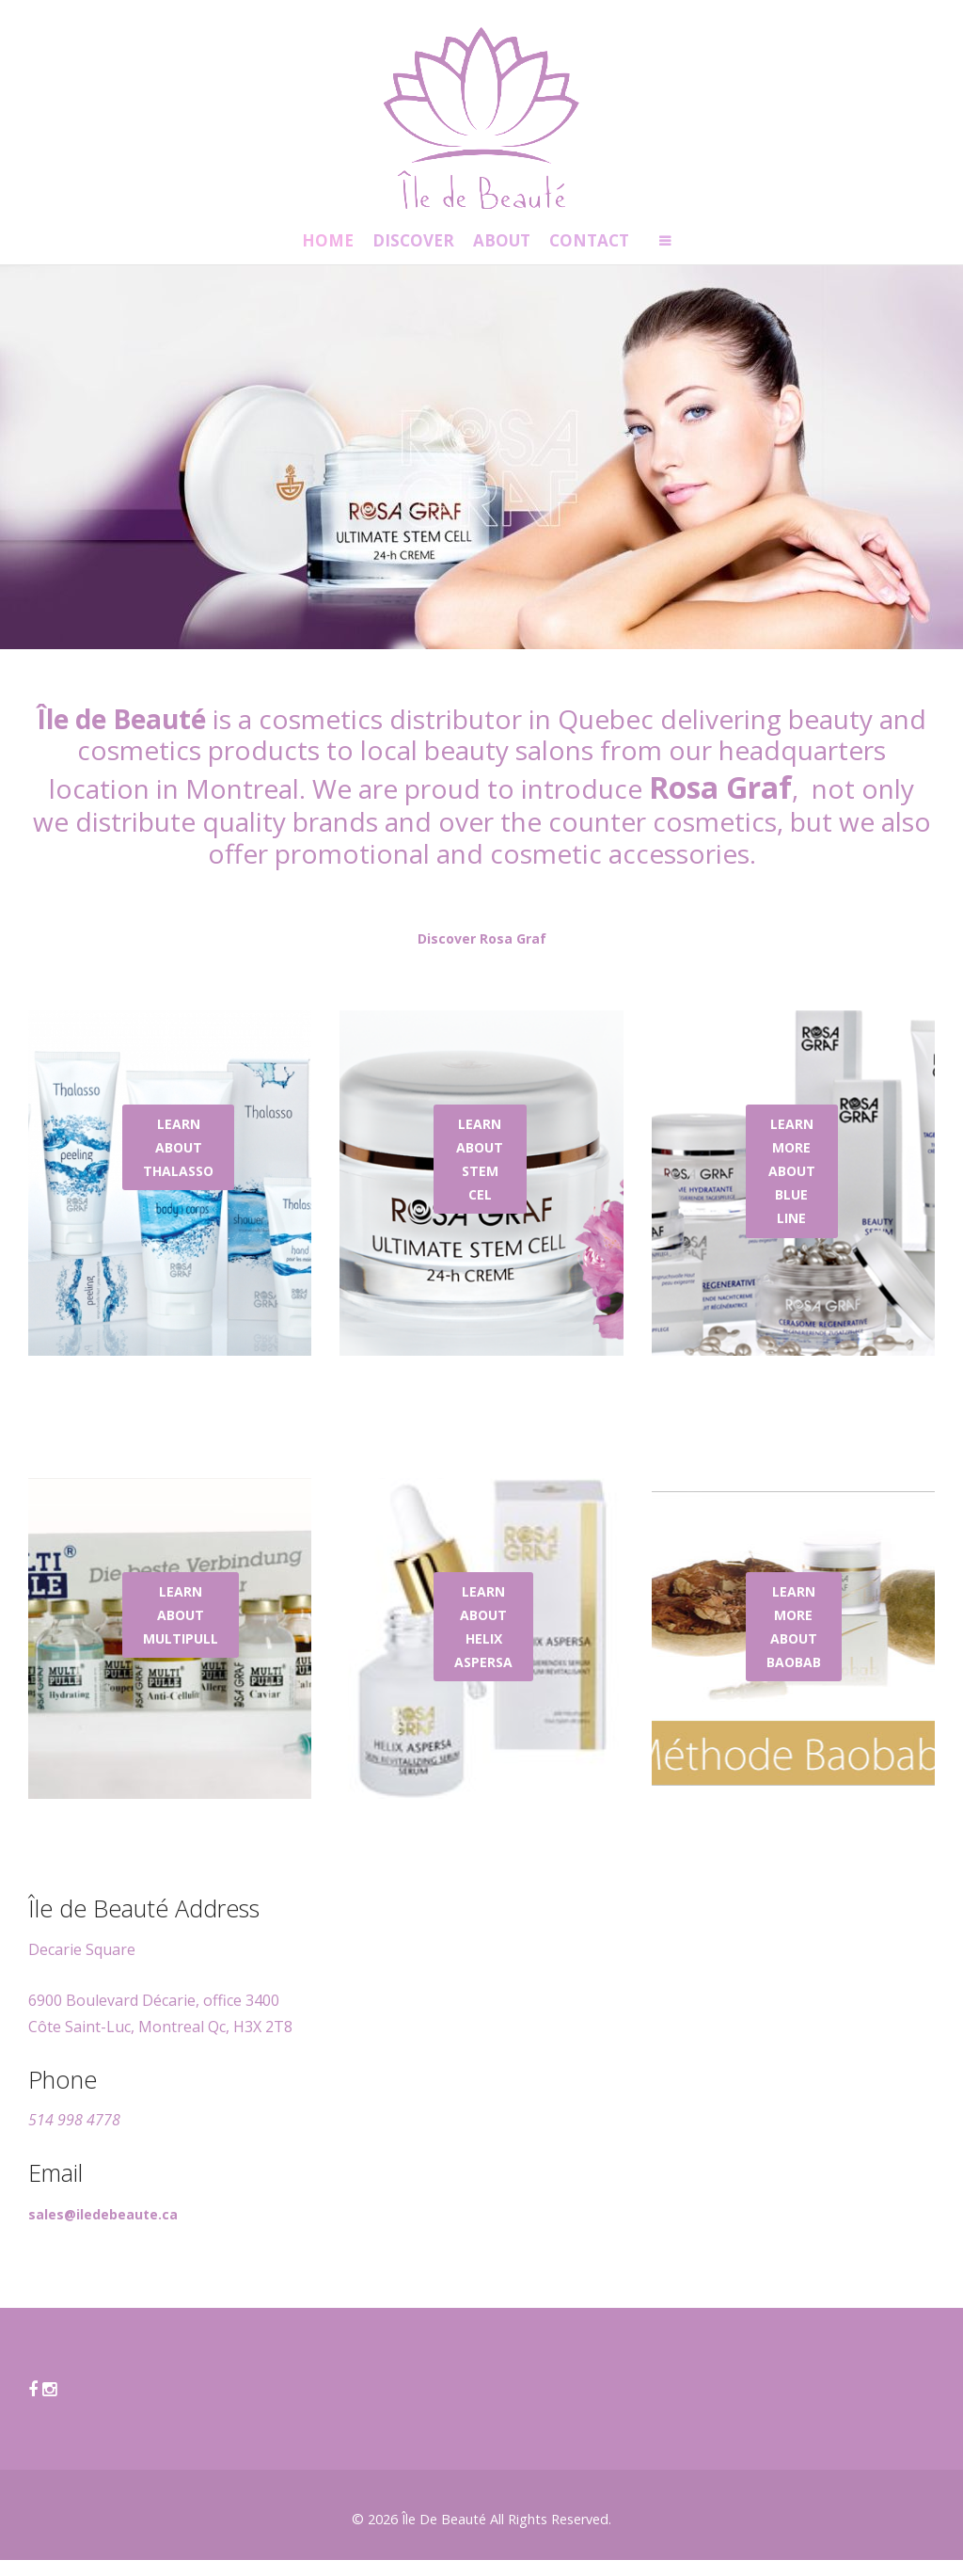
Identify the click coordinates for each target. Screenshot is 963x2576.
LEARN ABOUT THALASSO (178, 1163)
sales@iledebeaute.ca (103, 2230)
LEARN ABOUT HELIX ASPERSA (483, 1643)
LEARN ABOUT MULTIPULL (180, 1630)
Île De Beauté (444, 2535)
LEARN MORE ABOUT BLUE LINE (791, 1187)
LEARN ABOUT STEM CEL (479, 1175)
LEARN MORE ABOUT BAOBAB (793, 1643)
